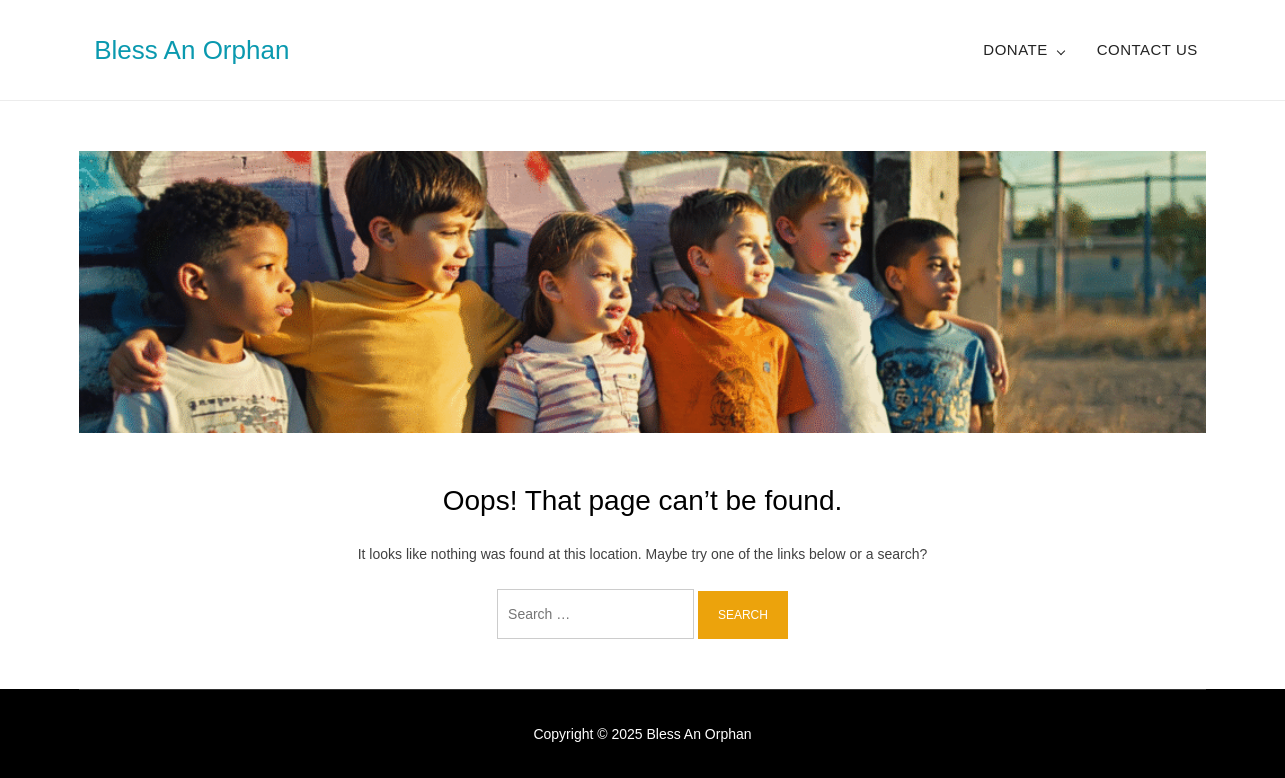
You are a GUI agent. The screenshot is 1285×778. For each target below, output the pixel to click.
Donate (1015, 49)
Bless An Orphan (191, 50)
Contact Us (1147, 49)
